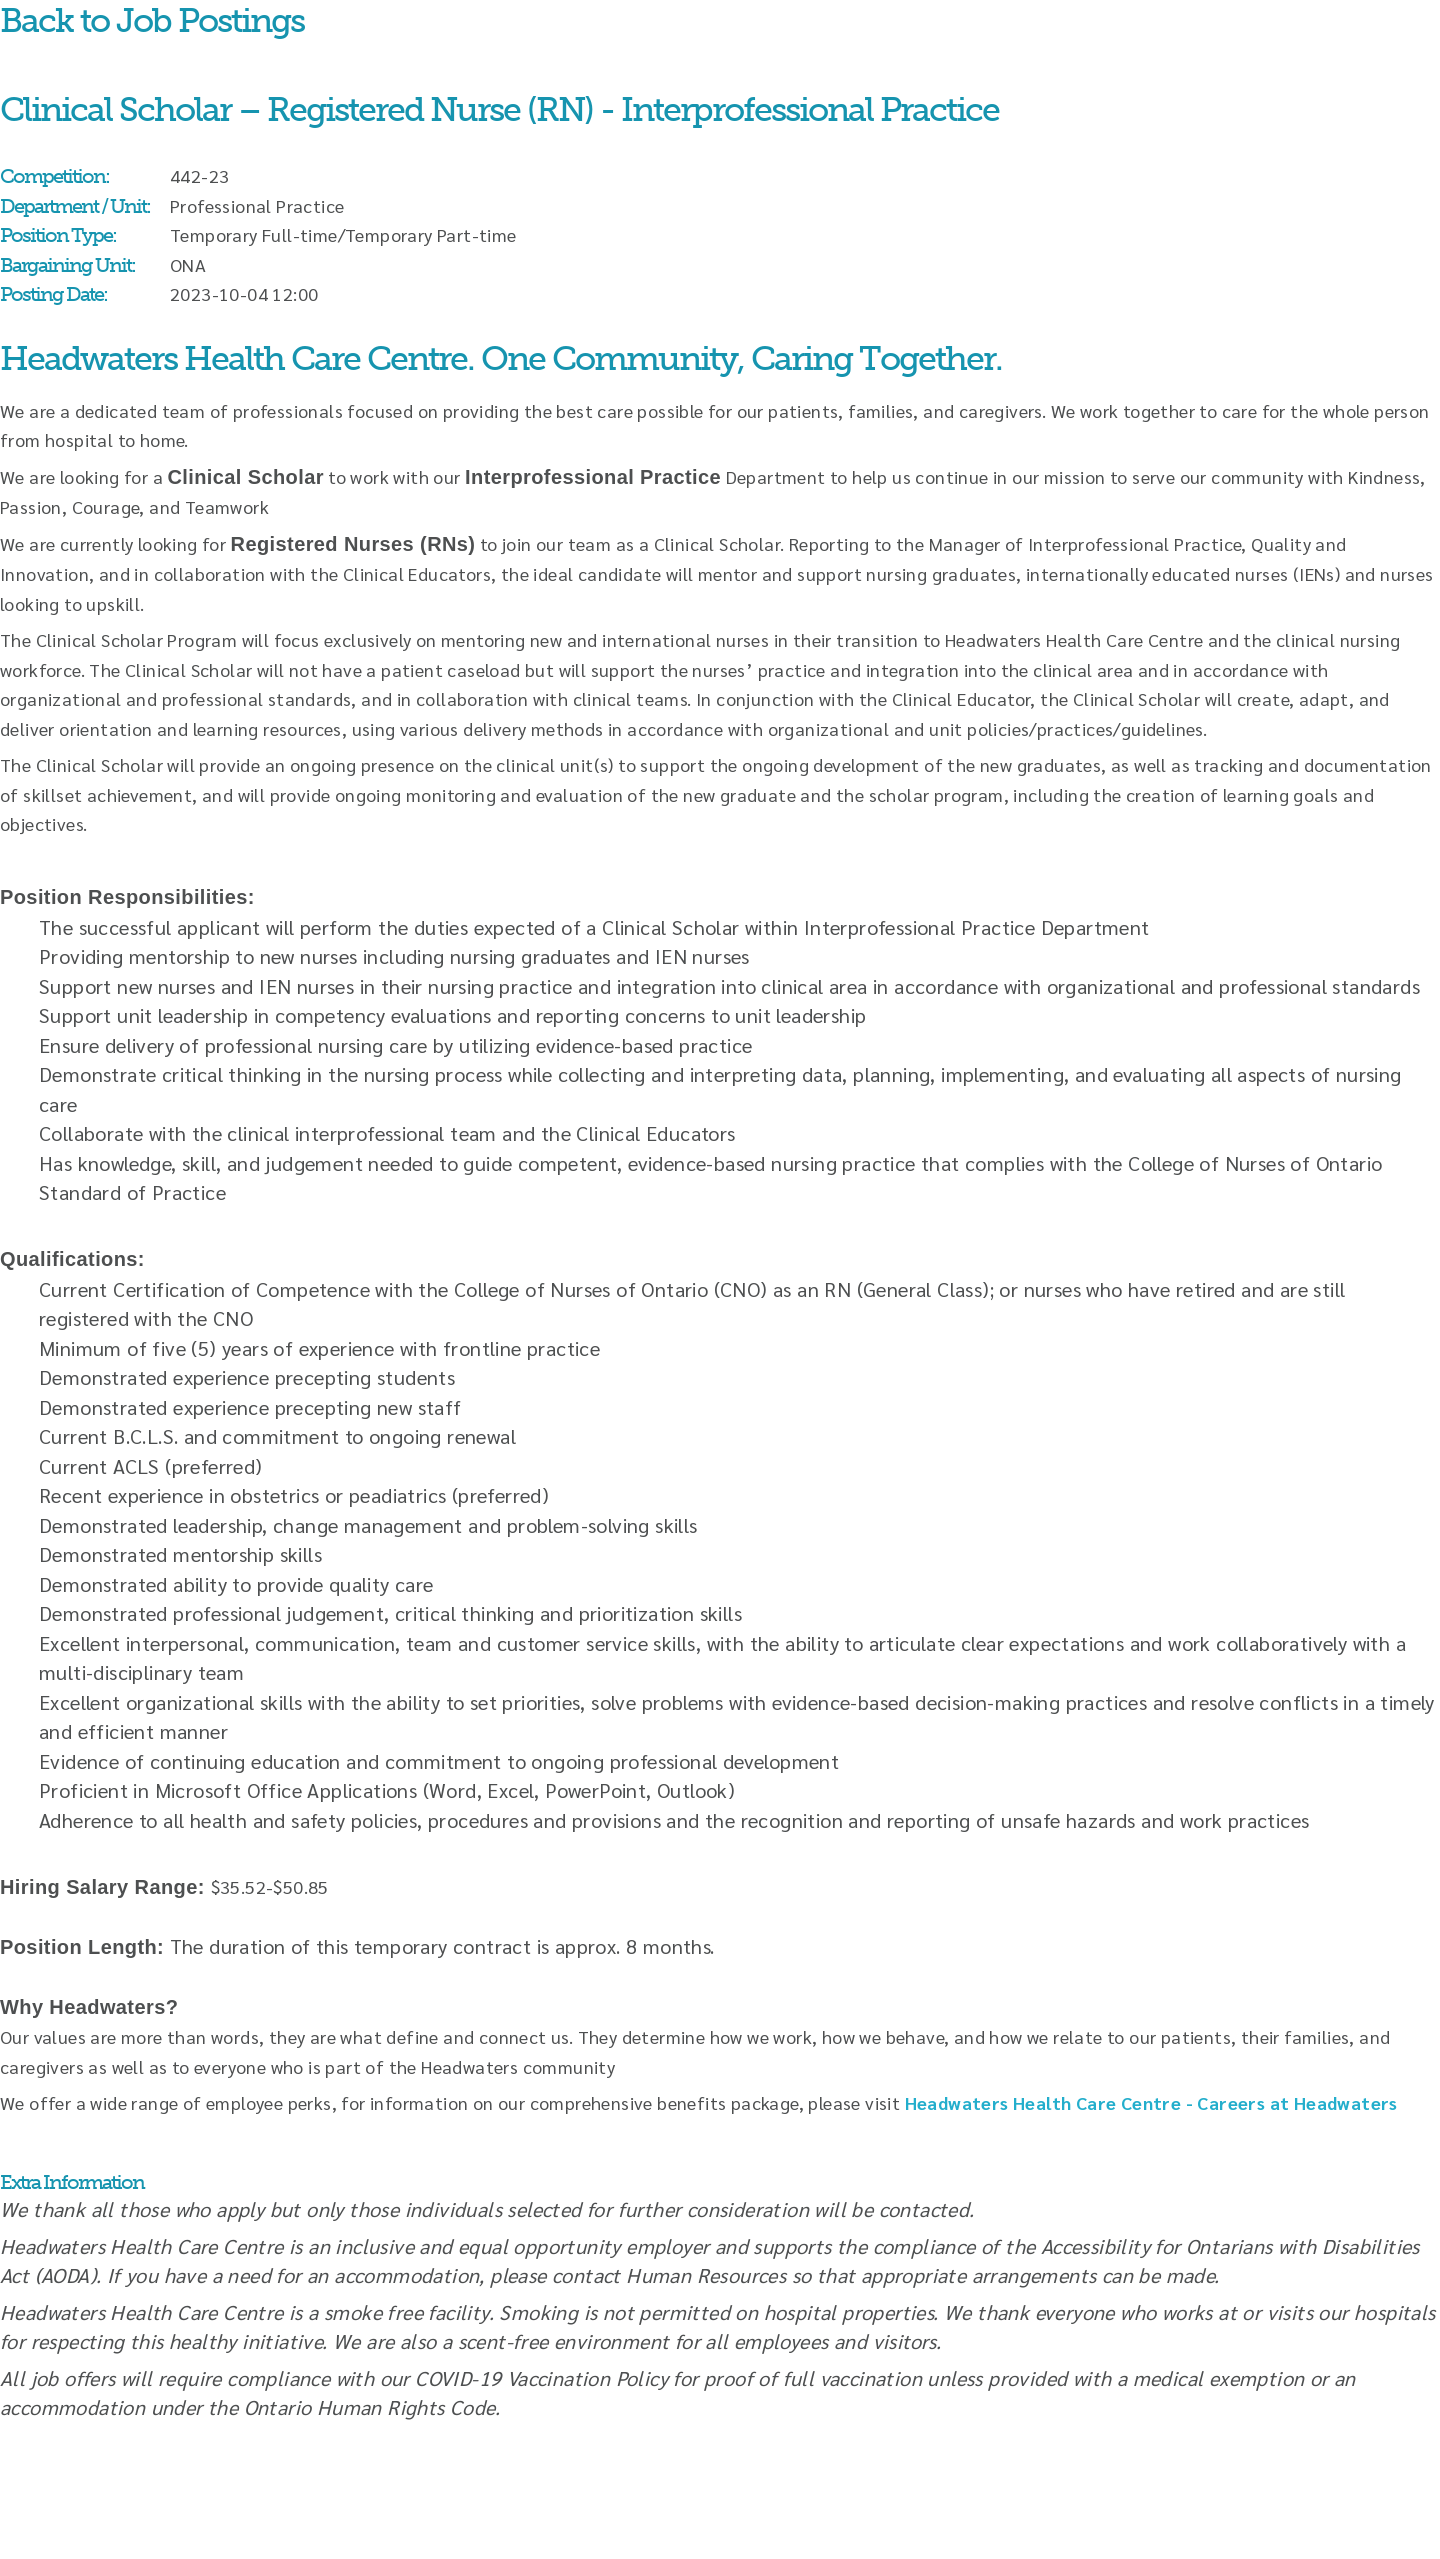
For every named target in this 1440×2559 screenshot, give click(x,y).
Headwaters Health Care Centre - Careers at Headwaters (1151, 2102)
